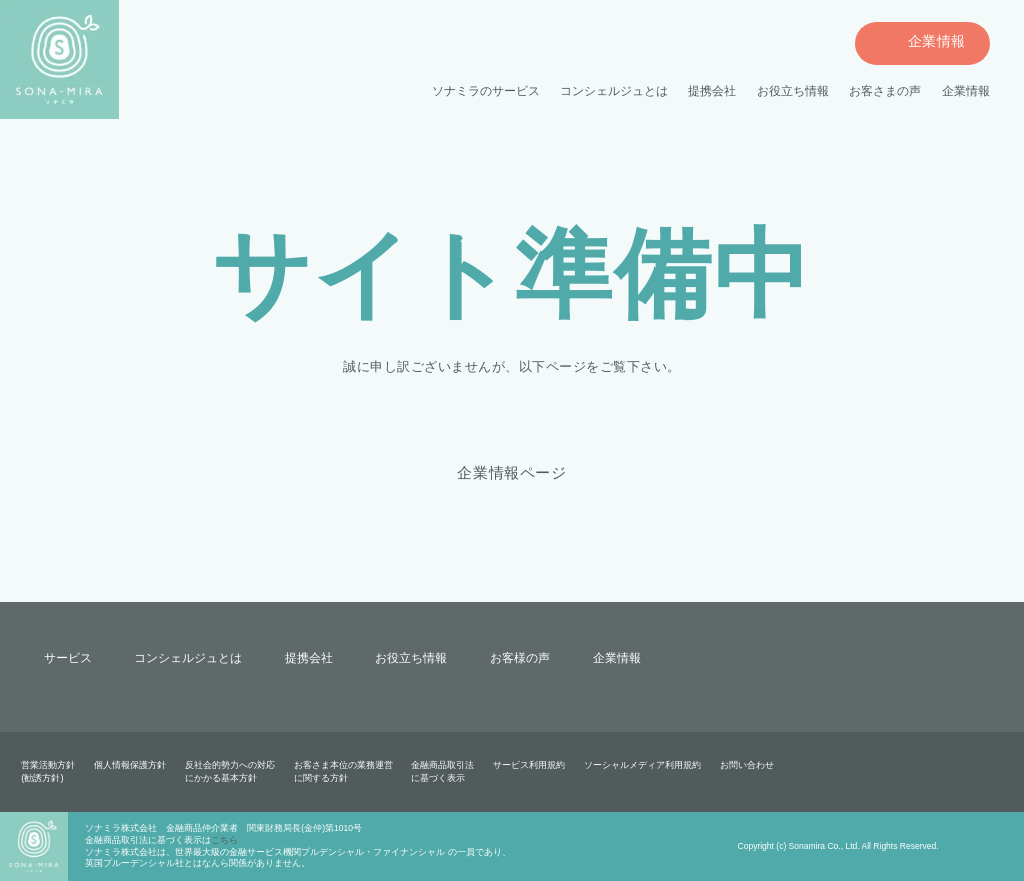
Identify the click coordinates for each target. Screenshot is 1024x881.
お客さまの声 (885, 91)
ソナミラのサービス (487, 91)
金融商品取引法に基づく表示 (442, 771)
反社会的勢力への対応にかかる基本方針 (230, 771)
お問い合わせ (746, 765)
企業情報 (966, 91)
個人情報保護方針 (130, 765)
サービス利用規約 (529, 765)
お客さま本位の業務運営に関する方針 (343, 771)
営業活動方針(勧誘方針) (48, 771)
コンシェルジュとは (614, 91)
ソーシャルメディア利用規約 (642, 765)
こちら (224, 840)
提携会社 (712, 91)
